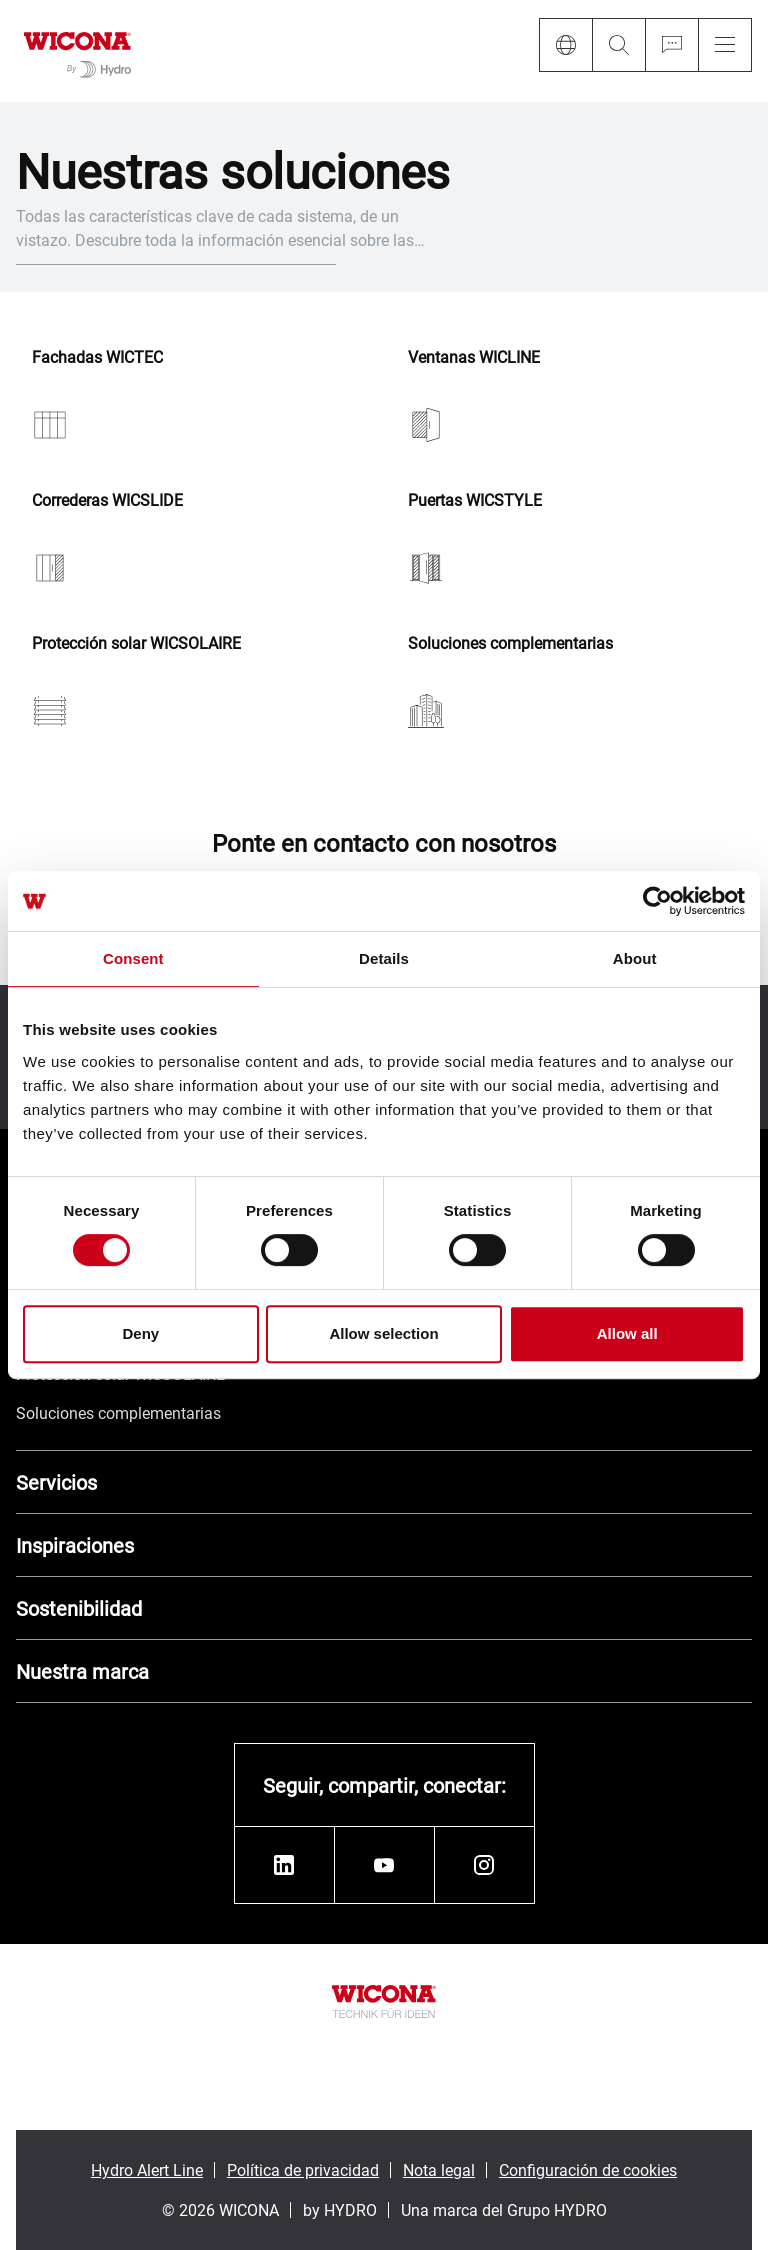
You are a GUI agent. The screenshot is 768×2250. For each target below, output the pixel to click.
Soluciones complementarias (510, 643)
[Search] (618, 45)
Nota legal (439, 2169)
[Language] (565, 45)
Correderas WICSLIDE (107, 500)
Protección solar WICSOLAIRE (136, 643)
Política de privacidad (303, 2169)
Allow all (627, 1333)
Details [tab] (384, 958)
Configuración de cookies (588, 2169)
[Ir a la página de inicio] (77, 51)
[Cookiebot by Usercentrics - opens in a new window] (657, 901)
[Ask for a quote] (671, 45)
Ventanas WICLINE (474, 357)
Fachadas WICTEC (97, 357)
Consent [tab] (133, 958)
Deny (140, 1333)
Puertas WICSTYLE (475, 500)
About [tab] (635, 958)
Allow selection (383, 1333)
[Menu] (725, 45)
